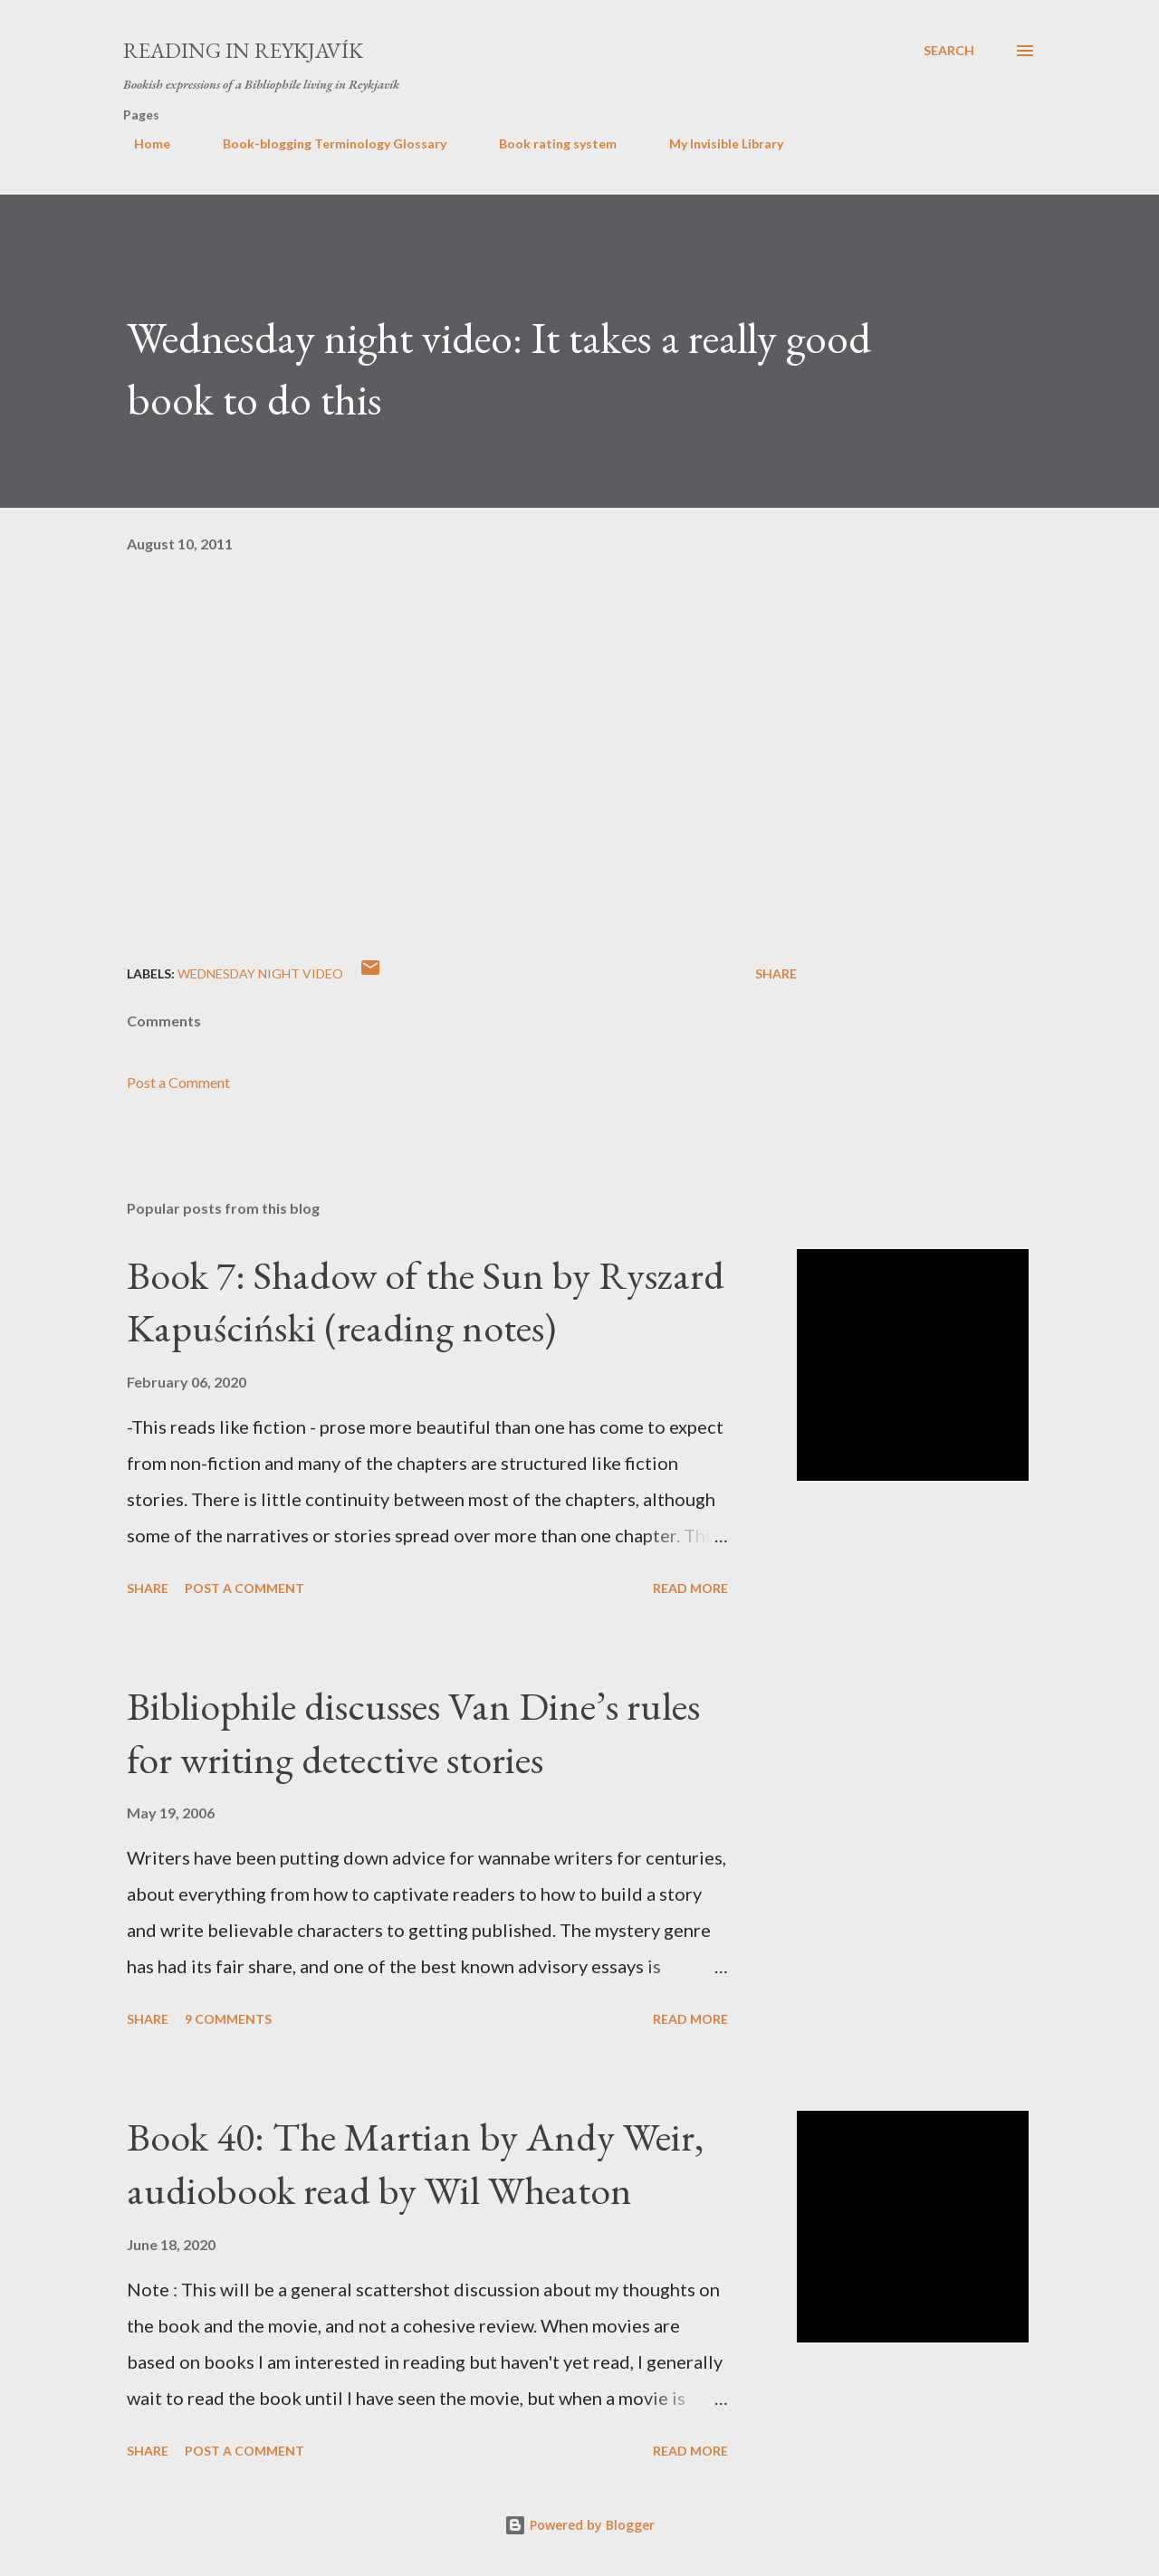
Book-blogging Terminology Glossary (324, 143)
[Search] (949, 51)
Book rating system (547, 143)
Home (141, 143)
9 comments (228, 2019)
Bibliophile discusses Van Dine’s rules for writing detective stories (413, 1732)
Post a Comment (178, 1082)
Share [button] (776, 973)
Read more (690, 1588)
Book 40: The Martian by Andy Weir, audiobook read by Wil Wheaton (415, 2163)
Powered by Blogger (579, 2524)
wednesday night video (260, 973)
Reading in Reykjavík (243, 50)
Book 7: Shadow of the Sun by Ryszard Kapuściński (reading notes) (425, 1301)
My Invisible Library (715, 143)
